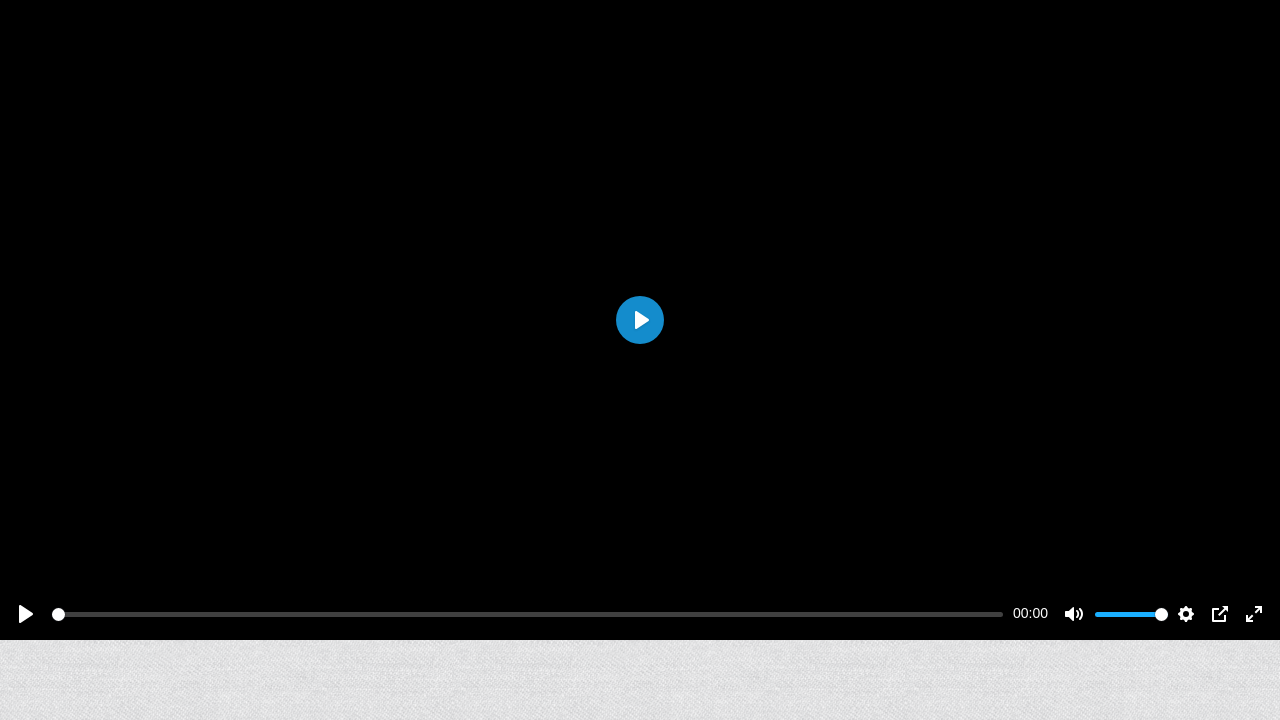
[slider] (527, 614)
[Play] (26, 614)
